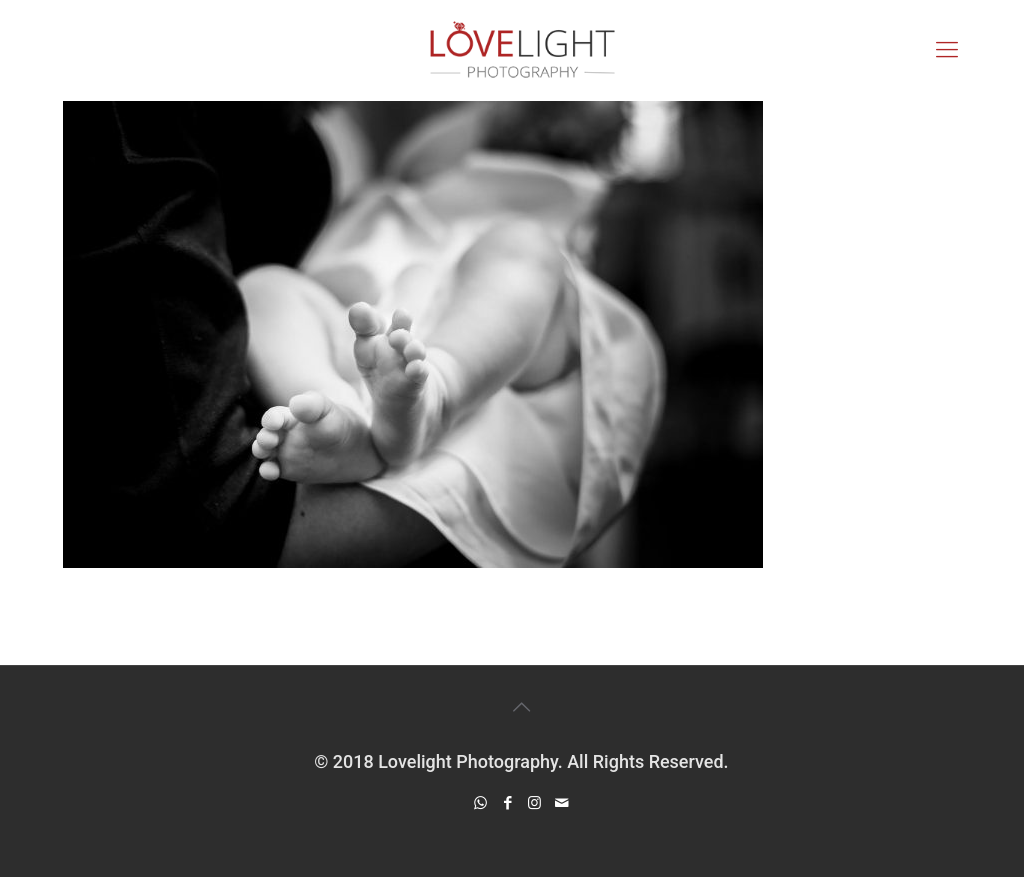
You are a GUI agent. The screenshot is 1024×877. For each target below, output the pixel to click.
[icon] (561, 803)
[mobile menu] (947, 50)
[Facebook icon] (507, 803)
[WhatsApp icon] (480, 803)
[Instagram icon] (534, 803)
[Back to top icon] (521, 707)
